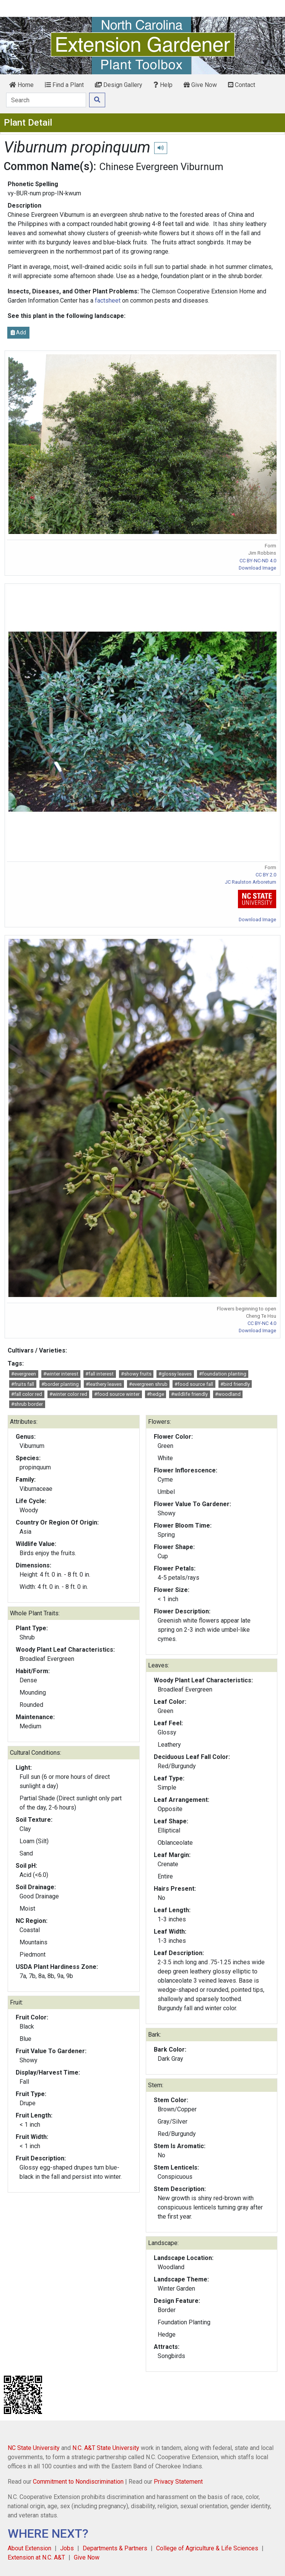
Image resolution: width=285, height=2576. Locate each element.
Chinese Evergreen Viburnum (161, 166)
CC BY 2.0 (266, 875)
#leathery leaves (104, 1384)
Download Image (257, 568)
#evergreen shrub (148, 1384)
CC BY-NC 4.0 (262, 1323)
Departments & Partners (115, 2548)
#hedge (155, 1394)
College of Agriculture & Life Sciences (207, 2548)
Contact (241, 84)
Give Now (200, 84)
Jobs (67, 2548)
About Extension (29, 2548)
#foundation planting (222, 1374)
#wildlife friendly (189, 1394)
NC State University (34, 2448)
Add (18, 332)
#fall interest (99, 1374)
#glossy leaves (175, 1374)
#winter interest (60, 1374)
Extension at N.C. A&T (36, 2557)
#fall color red (26, 1394)
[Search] (46, 100)
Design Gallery (118, 84)
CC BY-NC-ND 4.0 (257, 560)
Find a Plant (64, 84)
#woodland (228, 1394)
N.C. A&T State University (105, 2448)
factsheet (108, 300)
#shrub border (27, 1404)
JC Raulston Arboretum (250, 882)
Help (163, 84)
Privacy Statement (178, 2481)
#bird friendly (235, 1384)
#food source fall (193, 1384)
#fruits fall (22, 1384)
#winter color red (68, 1394)
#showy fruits (136, 1374)
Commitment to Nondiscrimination (78, 2481)
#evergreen (23, 1374)
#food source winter (117, 1394)
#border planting (60, 1384)
